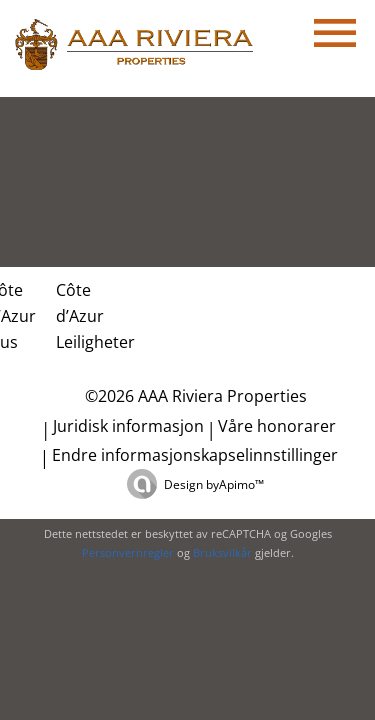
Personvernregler (128, 552)
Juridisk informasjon (128, 426)
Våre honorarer (277, 426)
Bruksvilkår (222, 552)
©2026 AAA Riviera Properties (194, 396)
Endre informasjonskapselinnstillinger (195, 455)
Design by (214, 484)
